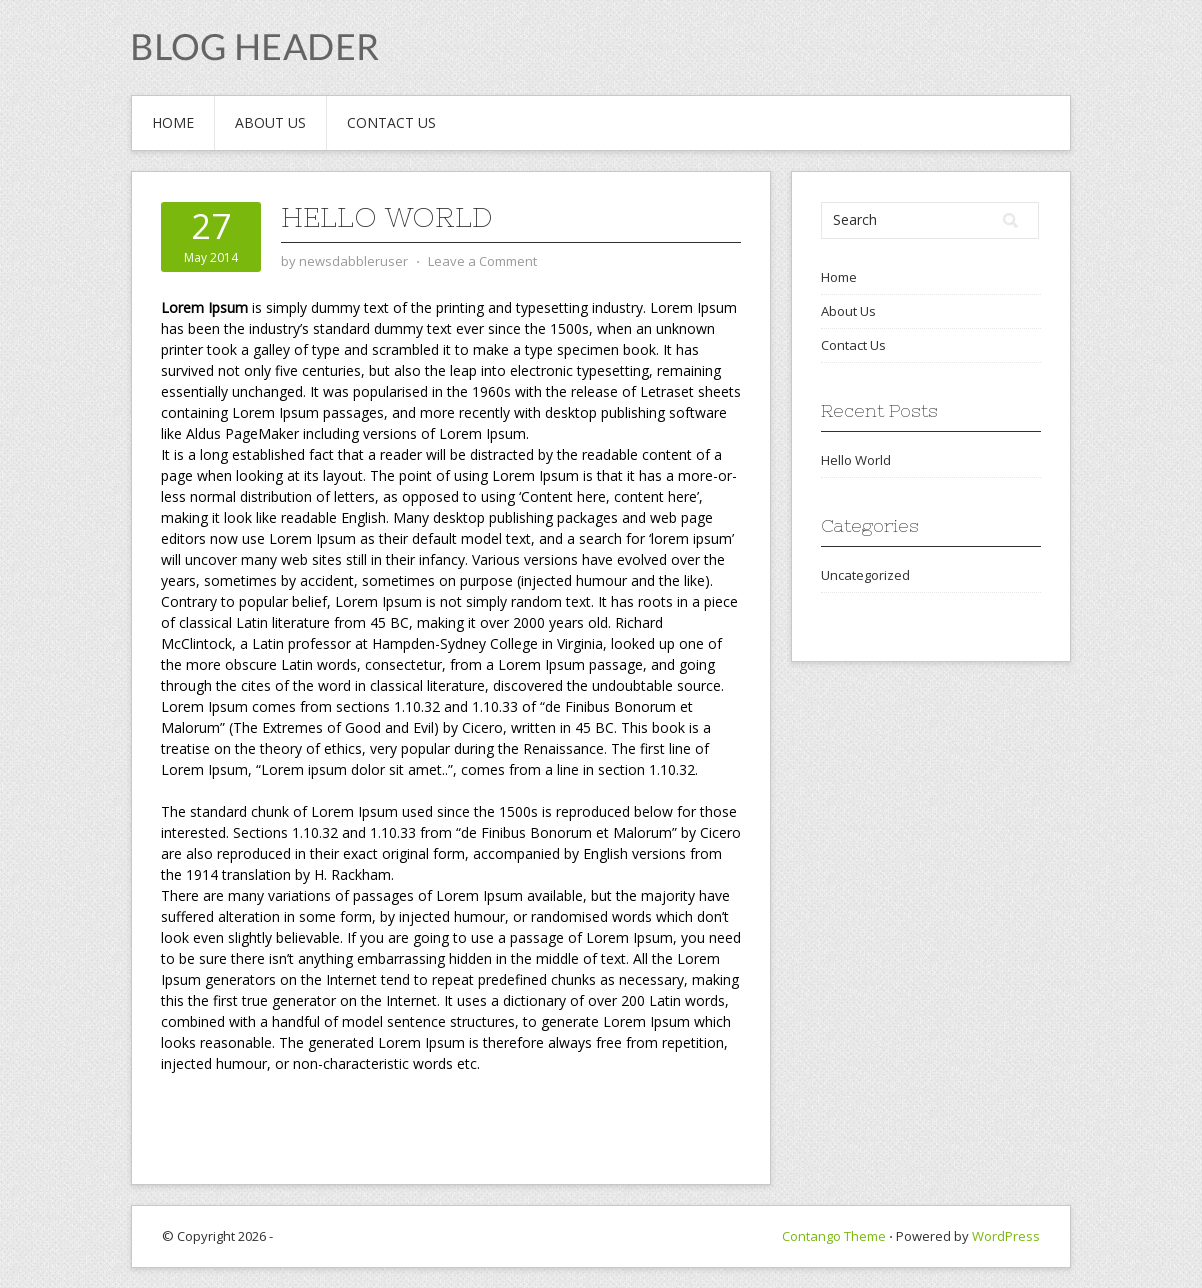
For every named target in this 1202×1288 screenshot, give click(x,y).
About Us (270, 122)
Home (173, 122)
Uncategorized (865, 575)
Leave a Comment (482, 261)
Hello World (387, 217)
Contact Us (391, 122)
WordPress (1006, 1236)
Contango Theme (834, 1236)
